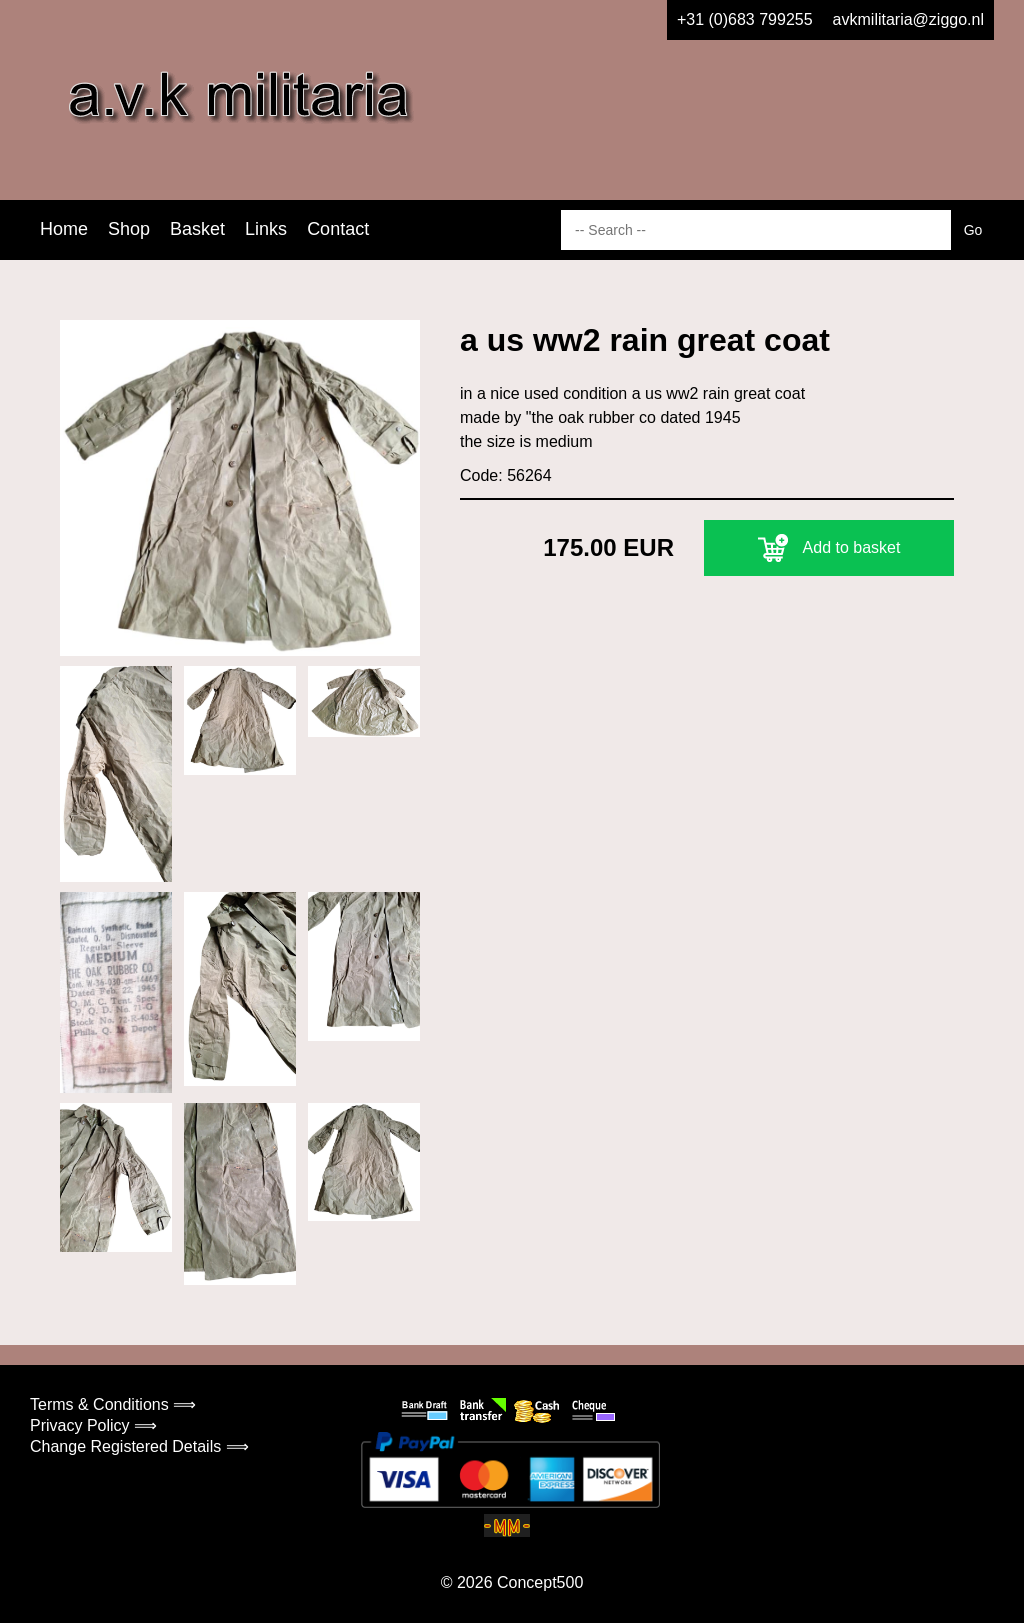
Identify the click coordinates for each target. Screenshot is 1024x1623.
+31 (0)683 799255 (745, 19)
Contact (338, 229)
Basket (197, 229)
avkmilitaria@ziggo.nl (908, 19)
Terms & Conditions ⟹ (113, 1404)
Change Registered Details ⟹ (139, 1446)
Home (64, 229)
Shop (129, 229)
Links (266, 229)
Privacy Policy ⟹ (93, 1425)
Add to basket (829, 548)
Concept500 (540, 1582)
